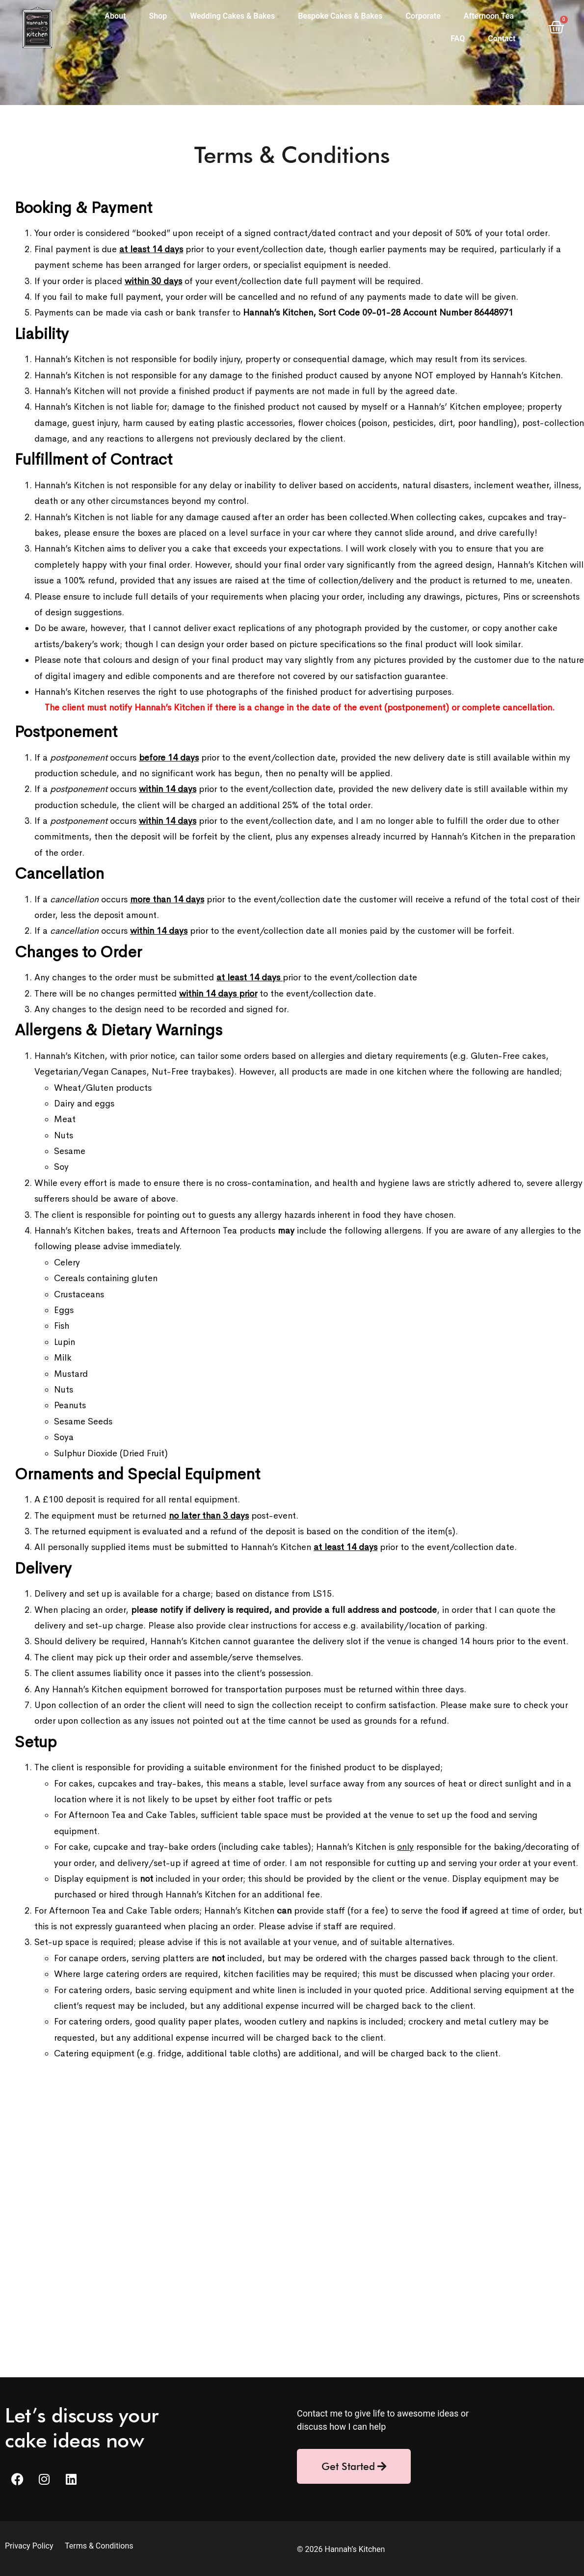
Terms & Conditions (99, 2545)
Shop (158, 16)
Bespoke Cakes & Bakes (340, 16)
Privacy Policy (30, 2545)
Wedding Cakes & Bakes (232, 16)
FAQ (458, 38)
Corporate (422, 16)
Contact (501, 38)
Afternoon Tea (489, 16)
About (115, 16)
